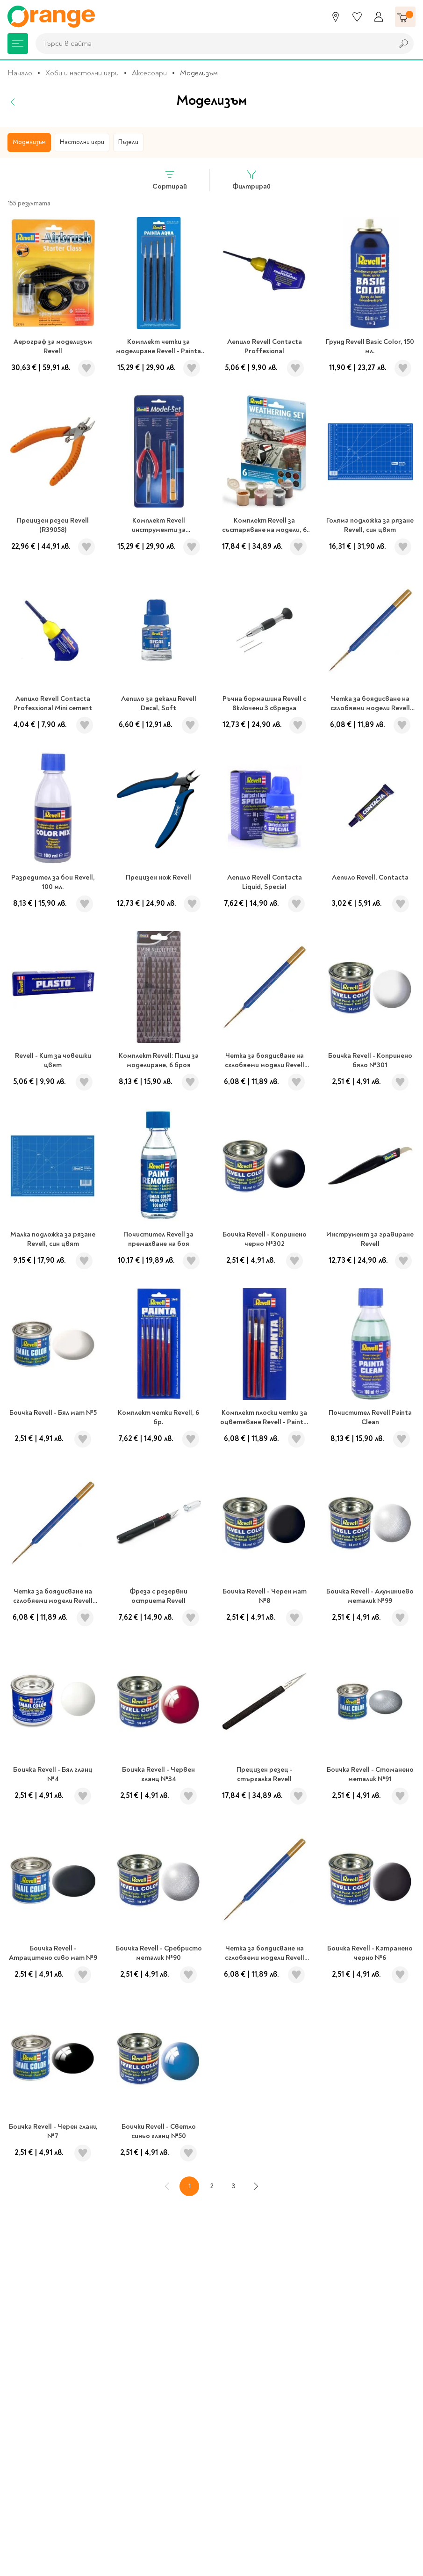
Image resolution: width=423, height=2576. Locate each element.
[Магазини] (335, 17)
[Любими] (357, 17)
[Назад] (13, 102)
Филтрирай (251, 180)
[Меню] (17, 43)
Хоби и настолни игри (82, 73)
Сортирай (169, 180)
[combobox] (212, 43)
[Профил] (378, 17)
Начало (19, 73)
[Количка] (405, 17)
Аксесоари (149, 73)
